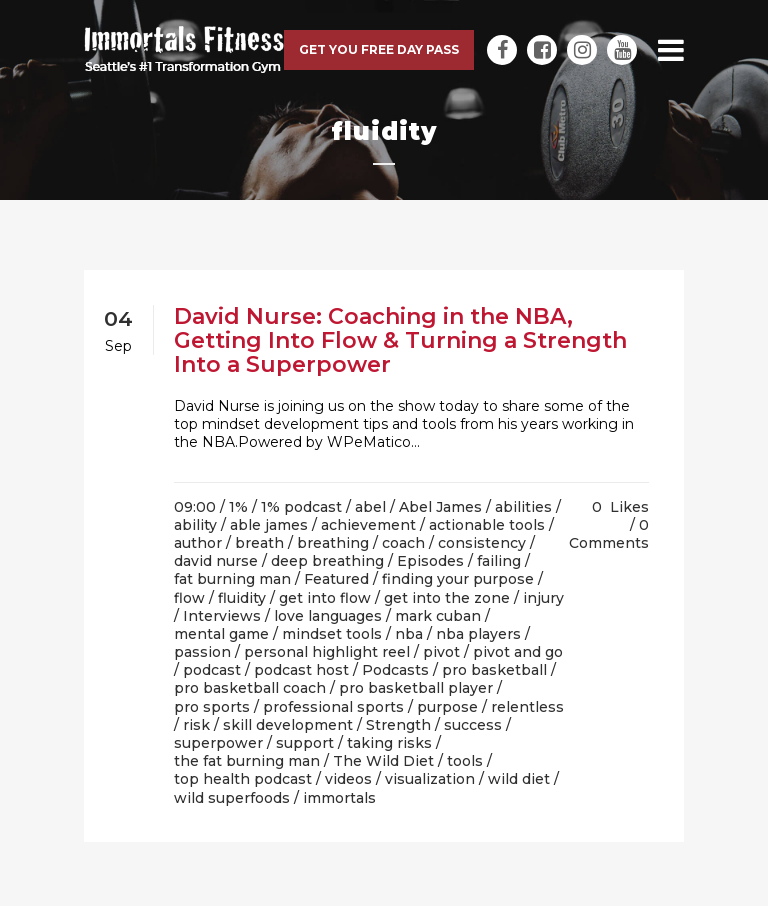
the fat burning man (247, 761)
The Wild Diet (383, 761)
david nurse (216, 561)
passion (202, 652)
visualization (430, 779)
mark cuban (438, 616)
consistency (482, 543)
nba (409, 634)
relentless (527, 707)
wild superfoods (232, 798)
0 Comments (609, 534)
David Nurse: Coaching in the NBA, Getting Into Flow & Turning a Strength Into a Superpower (400, 340)
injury (543, 598)
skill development (288, 725)
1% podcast (301, 507)
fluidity (242, 598)
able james (269, 525)
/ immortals (335, 798)
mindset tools (332, 634)
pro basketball (494, 670)
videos (348, 779)
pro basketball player (416, 688)
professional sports (333, 707)
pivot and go (518, 652)
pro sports (212, 707)
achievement (368, 525)
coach (403, 543)
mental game (221, 634)
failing (499, 561)
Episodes (430, 561)
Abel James (440, 507)
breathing (333, 543)
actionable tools (487, 525)
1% (238, 507)
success (473, 725)
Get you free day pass (379, 49)
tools (465, 761)
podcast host (301, 670)
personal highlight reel (327, 652)
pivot (441, 652)
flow (189, 598)
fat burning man (232, 579)
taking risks (389, 743)
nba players (478, 634)
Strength (398, 725)
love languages (328, 616)
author (198, 543)
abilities (523, 507)
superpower (218, 743)
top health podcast (243, 779)
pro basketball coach (250, 688)
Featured (336, 579)
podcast (212, 670)
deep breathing (327, 561)
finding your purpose (458, 579)
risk (196, 725)
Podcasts (395, 670)
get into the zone (447, 598)
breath (259, 543)
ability (195, 525)
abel (370, 507)
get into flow (325, 598)
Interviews (222, 616)
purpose (447, 707)
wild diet (519, 779)
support (305, 743)
